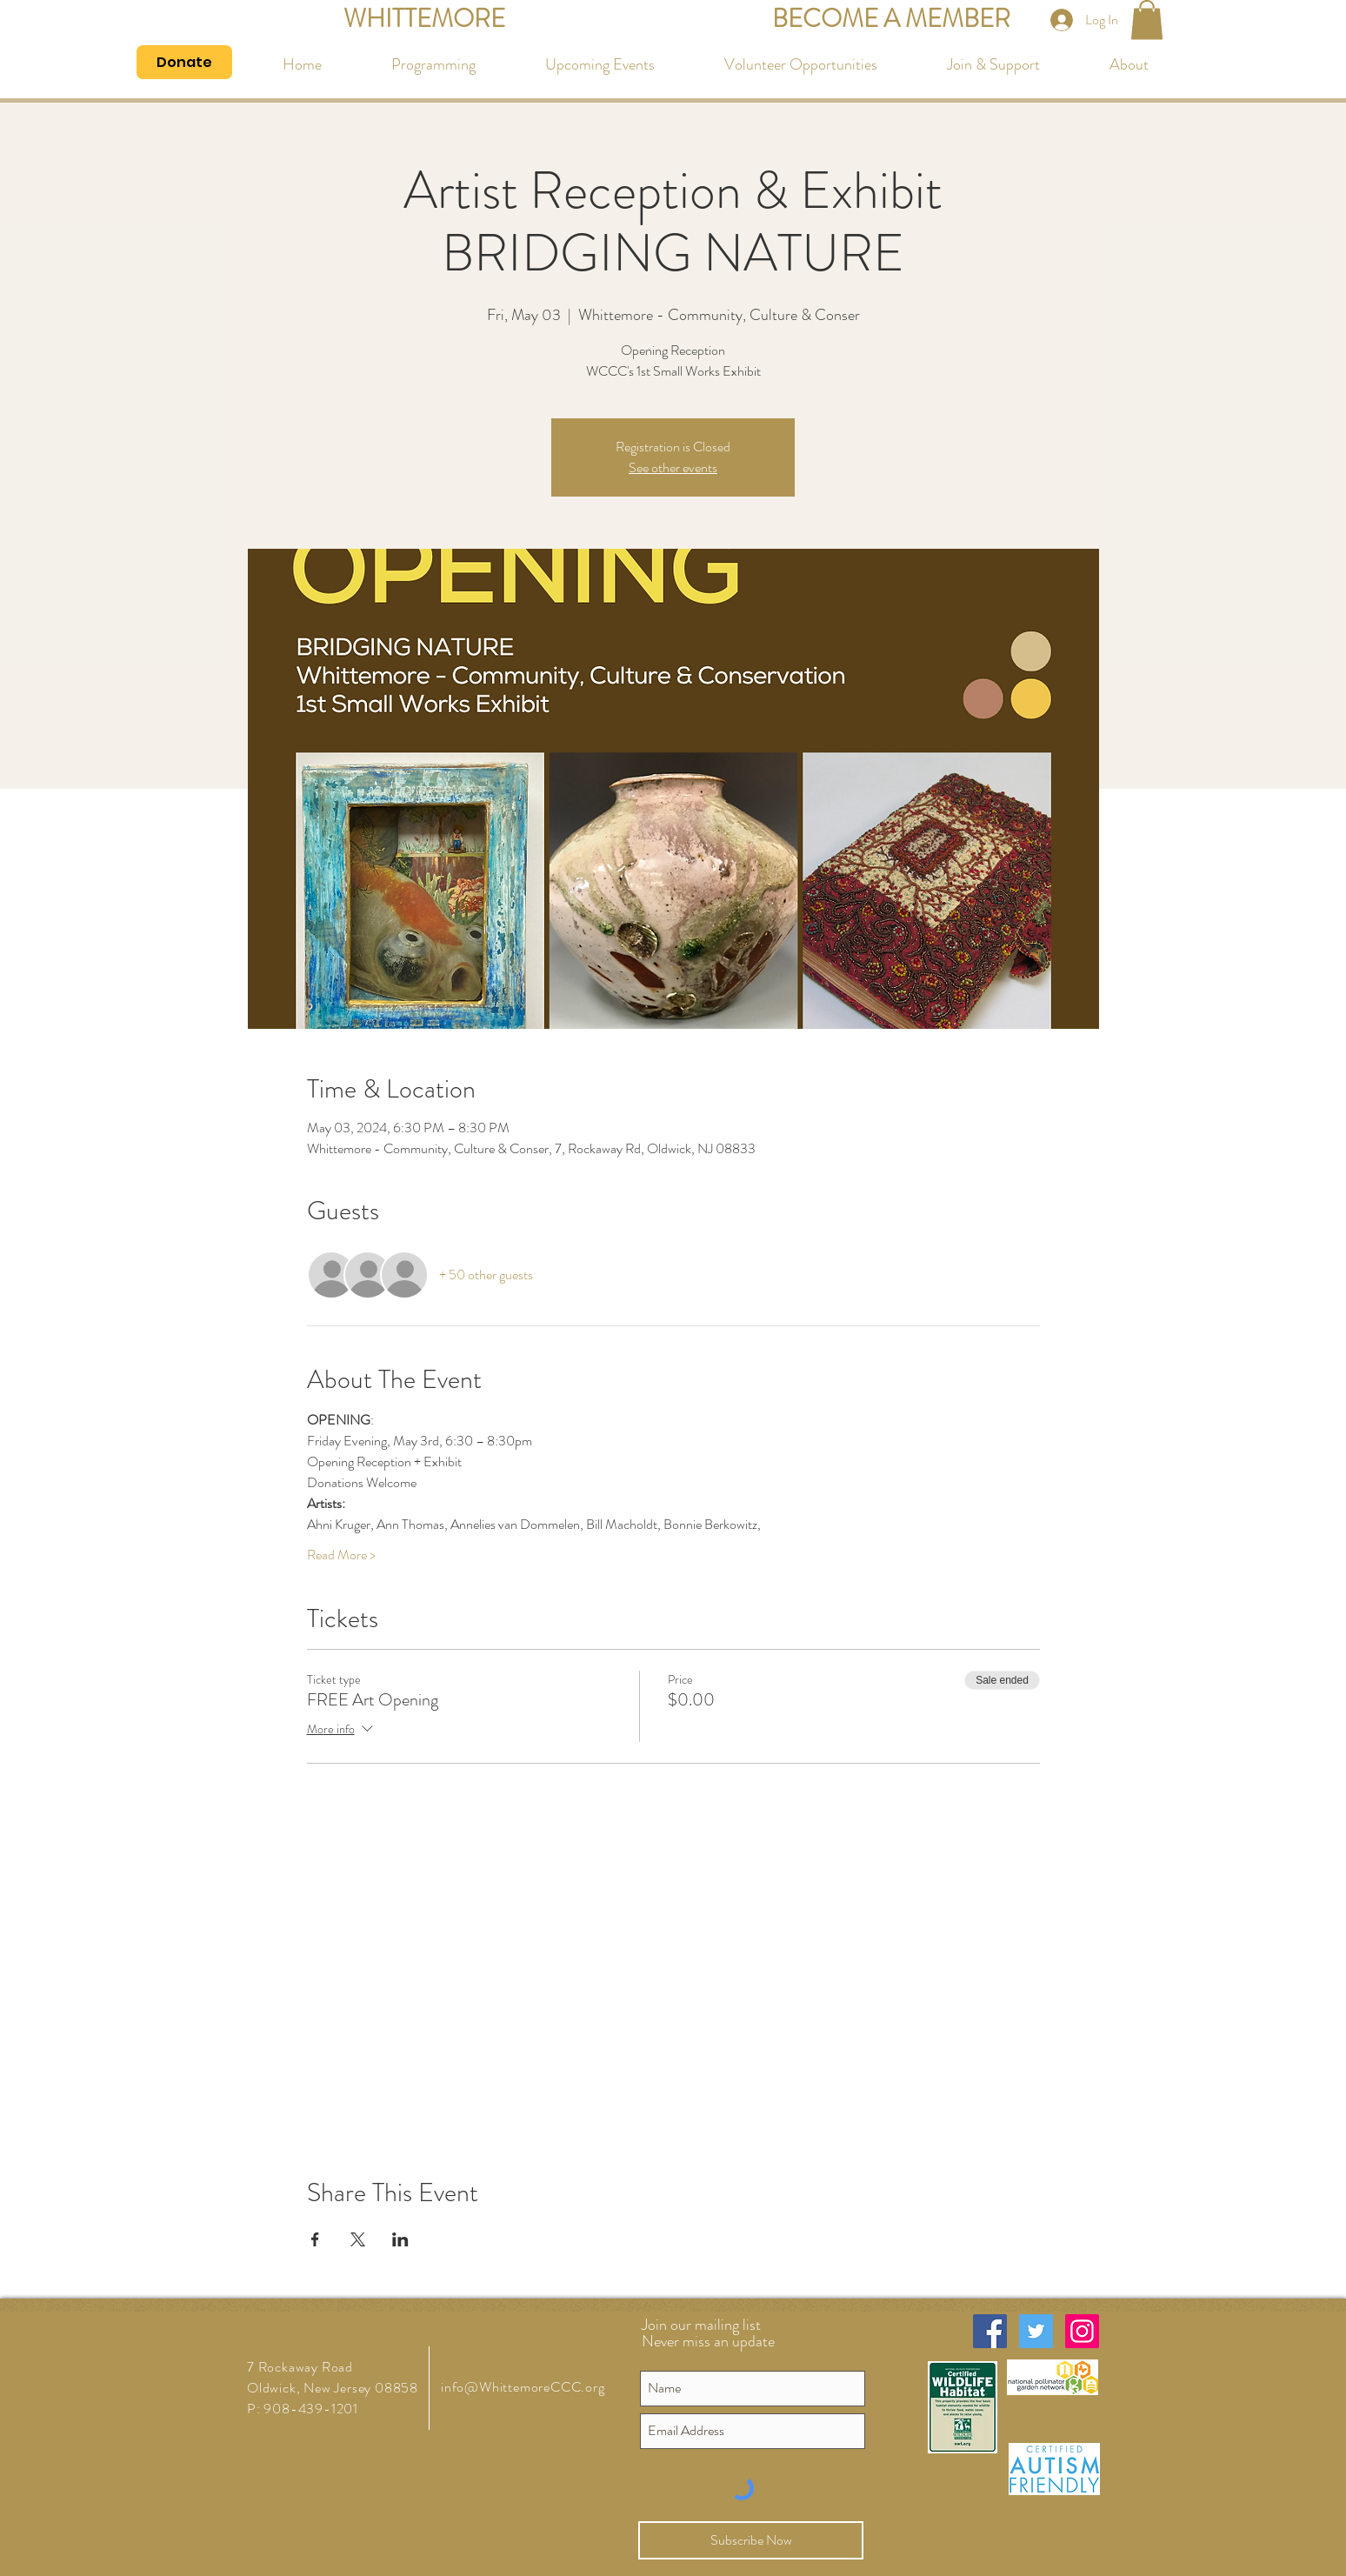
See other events (673, 467)
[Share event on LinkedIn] (400, 2239)
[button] (1146, 19)
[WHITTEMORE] (424, 19)
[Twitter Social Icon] (1036, 2331)
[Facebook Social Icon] (990, 2331)
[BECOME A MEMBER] (891, 19)
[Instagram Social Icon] (1082, 2331)
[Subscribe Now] (750, 2540)
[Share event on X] (358, 2239)
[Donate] (184, 62)
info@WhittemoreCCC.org (523, 2387)
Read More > (341, 1555)
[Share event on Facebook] (315, 2239)
